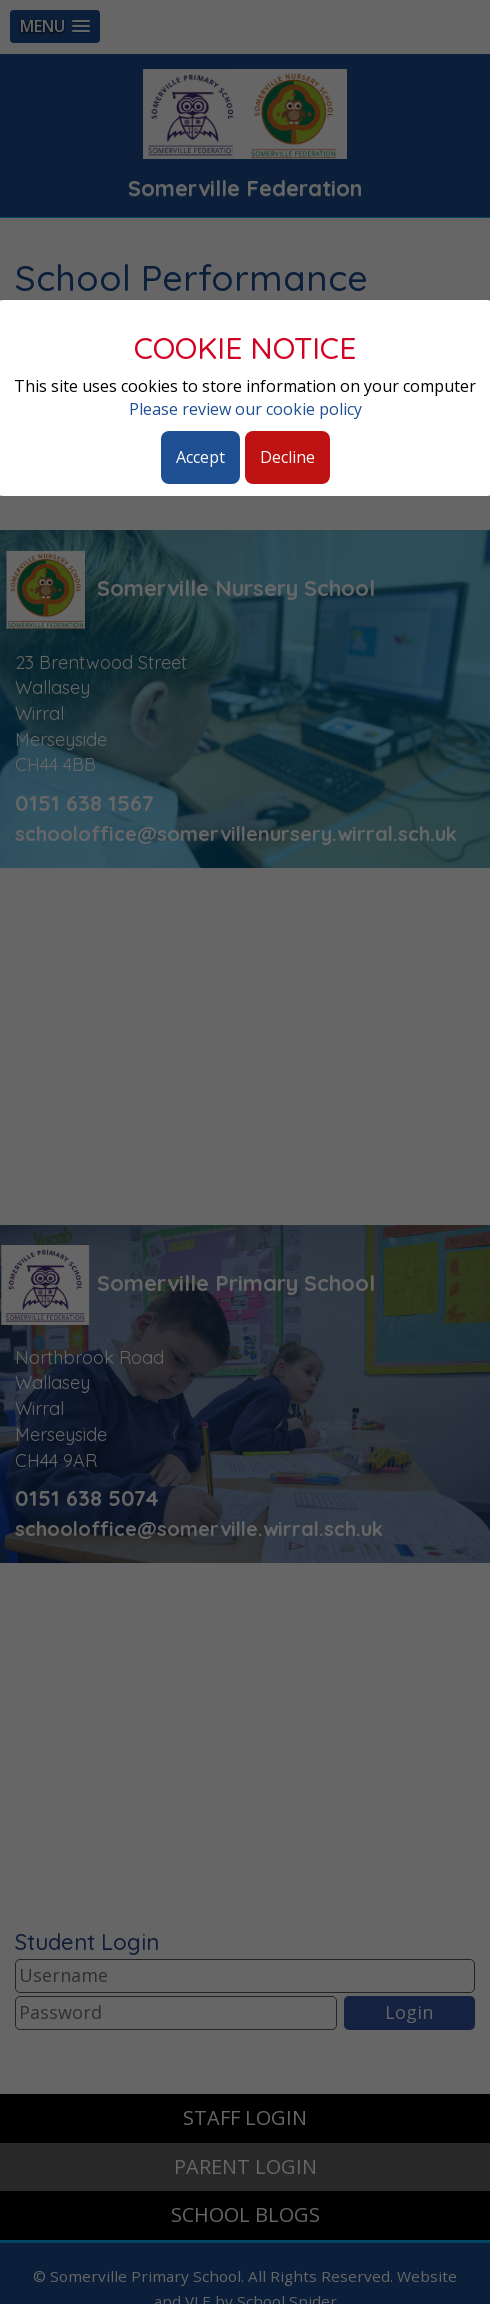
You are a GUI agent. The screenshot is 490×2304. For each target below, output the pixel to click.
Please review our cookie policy (245, 409)
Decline (287, 457)
